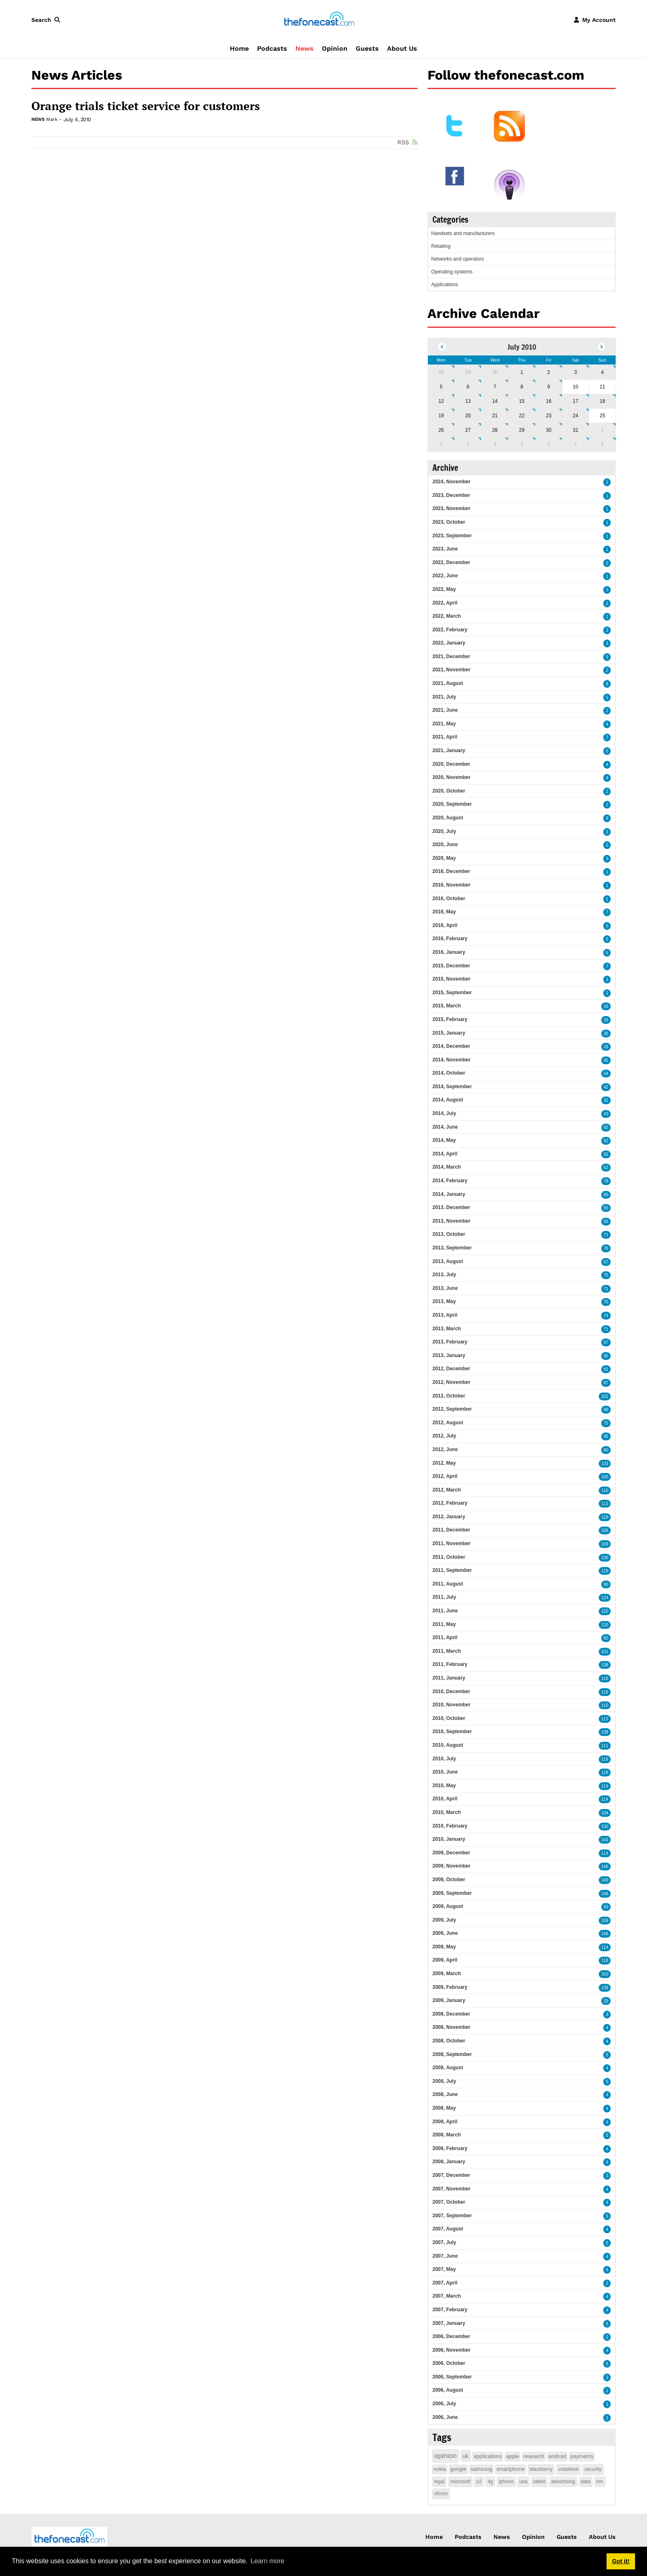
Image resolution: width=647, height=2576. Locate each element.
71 (606, 1235)
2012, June (445, 1449)
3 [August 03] (468, 444)
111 (604, 1745)
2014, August (447, 1100)
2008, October (448, 2041)
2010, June (445, 1772)
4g (490, 2481)
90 (606, 1584)
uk (466, 2456)
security (592, 2469)
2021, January (448, 750)
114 (604, 1786)
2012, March (446, 1490)
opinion (445, 2456)
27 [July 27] (468, 430)
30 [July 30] (548, 430)
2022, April (444, 603)
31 (606, 1100)
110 (604, 1490)
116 (604, 1678)
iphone (506, 2481)
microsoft (460, 2481)
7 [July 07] (495, 387)
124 (604, 1597)
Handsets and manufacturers (463, 233)
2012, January (448, 1517)
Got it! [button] (620, 2561)
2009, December (451, 1853)
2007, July (444, 2242)
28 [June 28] (441, 372)
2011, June (445, 1611)
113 (604, 1503)
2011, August (447, 1584)
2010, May (444, 1785)
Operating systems (451, 272)
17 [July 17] (575, 401)
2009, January (448, 2000)
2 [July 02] (548, 372)
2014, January (448, 1194)
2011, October (448, 1557)
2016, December (451, 871)
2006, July (444, 2404)
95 (606, 1356)
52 (606, 1141)
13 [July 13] (468, 401)
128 (604, 1772)
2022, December (451, 562)
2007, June (445, 2256)
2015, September (452, 992)
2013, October (448, 1234)
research (533, 2456)
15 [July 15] (521, 401)
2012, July (444, 1436)
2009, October (448, 1879)
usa (523, 2481)
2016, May (444, 912)
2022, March (446, 616)
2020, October (448, 791)
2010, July (444, 1759)
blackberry (541, 2469)
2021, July (444, 697)
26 (606, 1033)
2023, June (445, 549)
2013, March (446, 1329)
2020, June (445, 844)
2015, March (446, 1006)
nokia (439, 2469)
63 (606, 1167)
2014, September (452, 1086)
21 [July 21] (495, 416)
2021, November (451, 670)
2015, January (448, 1033)
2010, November (451, 1705)
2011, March (446, 1651)
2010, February (450, 1826)
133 (604, 1463)
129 (604, 1517)
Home (239, 48)
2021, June (445, 710)
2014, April (444, 1154)
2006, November (451, 2350)
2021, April (444, 737)
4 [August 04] (495, 444)
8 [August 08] (602, 444)
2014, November (451, 1060)
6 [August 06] (548, 444)
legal (439, 2481)
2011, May (444, 1624)
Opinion (334, 48)
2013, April (444, 1315)
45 (606, 1060)
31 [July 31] (575, 430)
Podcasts (272, 48)
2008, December (451, 2014)
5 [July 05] (441, 387)
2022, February (450, 630)
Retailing (441, 246)
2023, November (451, 508)
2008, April (444, 2121)
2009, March (446, 1973)
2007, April (444, 2283)
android (557, 2456)
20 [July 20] (468, 416)
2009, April (444, 1960)
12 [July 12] (441, 401)
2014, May (444, 1140)
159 (604, 1920)
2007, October (448, 2202)
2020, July (444, 831)
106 (604, 1530)
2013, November (451, 1221)
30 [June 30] (495, 372)
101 (604, 1651)
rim (599, 2481)
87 (606, 1383)
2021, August (447, 683)
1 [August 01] (602, 430)
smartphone (510, 2469)
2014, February (450, 1180)
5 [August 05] (521, 444)
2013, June (445, 1288)
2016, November (451, 885)
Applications (444, 284)
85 (606, 1195)
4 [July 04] (602, 372)
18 (606, 1020)
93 (606, 1907)
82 (606, 1638)
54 (606, 1073)
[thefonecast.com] (319, 19)
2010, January (448, 1839)
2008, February (450, 2148)
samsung (481, 2469)
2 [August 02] (441, 444)
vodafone (568, 2469)
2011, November (451, 1543)
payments (581, 2456)
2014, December (451, 1046)
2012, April (444, 1476)
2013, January (448, 1355)
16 (606, 1006)
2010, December (451, 1691)
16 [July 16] (548, 401)
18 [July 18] (602, 401)
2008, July (444, 2081)
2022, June (445, 576)
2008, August (447, 2067)
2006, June (445, 2417)
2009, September (452, 1893)
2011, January (448, 1678)
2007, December (451, 2175)
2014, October (448, 1073)
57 (606, 1262)
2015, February (450, 1019)
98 (606, 1409)
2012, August (447, 1423)
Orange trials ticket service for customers (145, 106)
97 (606, 1342)
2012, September (452, 1409)
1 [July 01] (521, 372)
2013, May (444, 1301)
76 (606, 1248)
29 (606, 2001)
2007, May (444, 2269)
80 (606, 1450)
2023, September (452, 536)
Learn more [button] (267, 2560)
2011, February (450, 1664)
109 (604, 1544)
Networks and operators (457, 259)
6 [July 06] (468, 387)
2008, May (444, 2108)
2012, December (451, 1369)
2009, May (444, 1947)
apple (512, 2456)
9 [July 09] (548, 387)
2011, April (444, 1637)
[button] (47, 20)
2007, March (446, 2296)
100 (604, 1477)
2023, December (451, 495)
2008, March (446, 2135)
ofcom (441, 2493)
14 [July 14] (495, 401)
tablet (539, 2481)
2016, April (444, 925)
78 (606, 1181)
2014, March (446, 1167)
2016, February (450, 938)
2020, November (451, 777)
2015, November (451, 979)
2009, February (450, 1987)
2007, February (450, 2310)
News (304, 48)
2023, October (448, 522)
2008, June (445, 2094)
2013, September (452, 1248)
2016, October (448, 898)
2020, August (447, 818)
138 (604, 1665)
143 (604, 1839)
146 (604, 1866)
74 (606, 1315)
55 (606, 1154)
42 (606, 1087)
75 (606, 1275)
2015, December (451, 966)
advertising (563, 2481)
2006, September (452, 2377)
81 (606, 1369)
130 (604, 1557)
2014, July (444, 1113)
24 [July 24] (575, 416)
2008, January (448, 2161)
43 (606, 1114)
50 (606, 1127)
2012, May (444, 1463)
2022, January (448, 643)
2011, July (444, 1597)
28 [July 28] (495, 430)
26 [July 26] (441, 430)
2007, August (447, 2229)
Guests (367, 48)
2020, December (451, 764)
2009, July (444, 1920)
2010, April (444, 1799)
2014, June (445, 1127)
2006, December (451, 2336)
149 (604, 1880)
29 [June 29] (468, 372)
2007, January (448, 2323)
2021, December (451, 656)
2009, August (447, 1906)
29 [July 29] (521, 430)
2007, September (452, 2215)
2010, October (448, 1718)
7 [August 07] (575, 444)
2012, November (451, 1382)
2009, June (445, 1933)
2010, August (447, 1745)
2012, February (450, 1503)
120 (604, 1611)
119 (604, 1571)
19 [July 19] (441, 416)
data (585, 2481)
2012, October (448, 1396)
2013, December (451, 1207)
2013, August (447, 1261)
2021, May (444, 724)
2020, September (452, 804)
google (458, 2469)
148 (604, 1893)
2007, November (451, 2189)
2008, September (452, 2054)
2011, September (452, 1570)
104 (604, 1813)
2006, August (447, 2390)
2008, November (451, 2027)
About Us (402, 48)
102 (604, 1396)
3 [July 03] (575, 372)
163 (604, 1974)
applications (488, 2456)
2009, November (451, 1866)
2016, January (448, 952)
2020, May (444, 858)
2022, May (444, 589)
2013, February (450, 1342)
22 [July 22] (521, 416)
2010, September (452, 1731)
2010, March (446, 1812)
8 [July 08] (521, 387)
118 (604, 1692)
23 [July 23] (548, 416)
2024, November (451, 482)
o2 (479, 2481)
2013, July (444, 1274)
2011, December (451, 1530)
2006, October (448, 2363)
